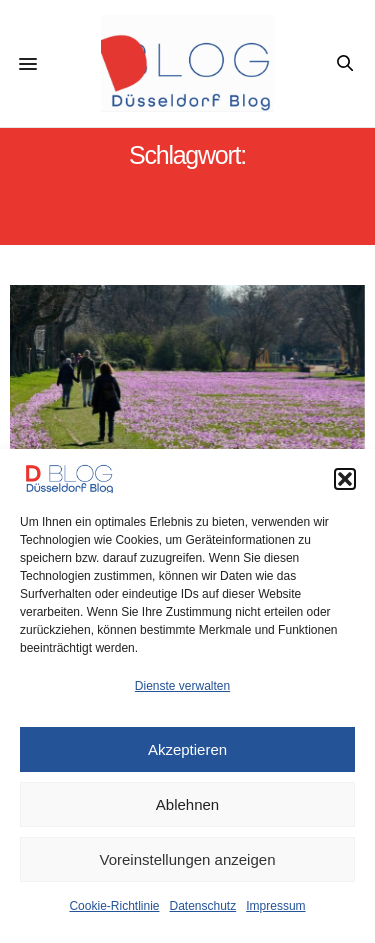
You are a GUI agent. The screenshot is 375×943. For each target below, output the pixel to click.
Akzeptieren (187, 749)
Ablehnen (187, 804)
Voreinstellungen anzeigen (188, 859)
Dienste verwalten (182, 686)
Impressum (275, 906)
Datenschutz (203, 906)
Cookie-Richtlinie (114, 906)
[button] (345, 479)
